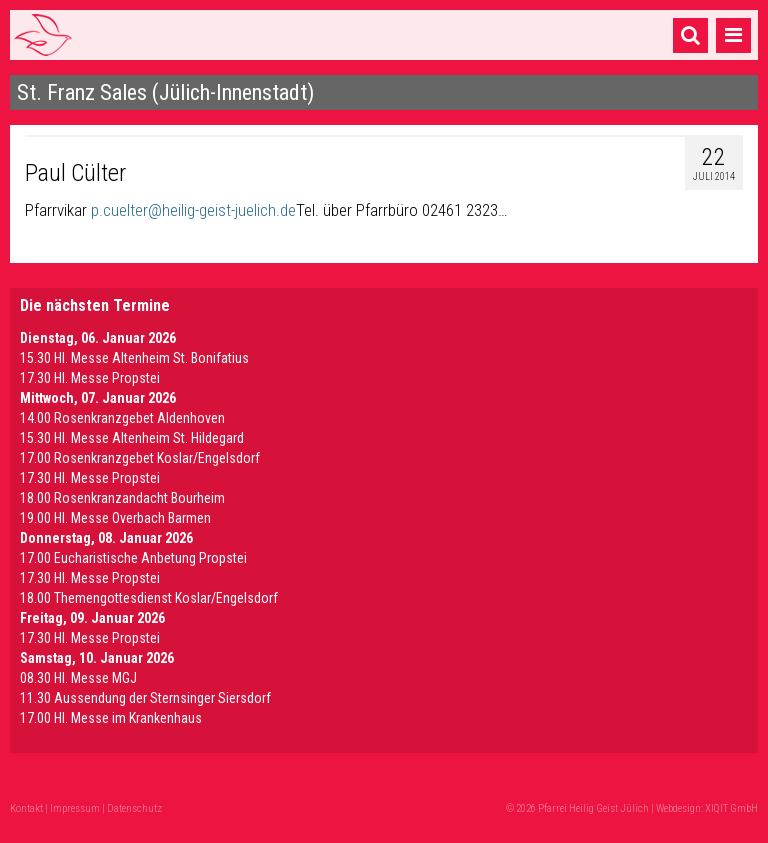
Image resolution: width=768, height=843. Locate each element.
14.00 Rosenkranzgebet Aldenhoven (122, 418)
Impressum (75, 808)
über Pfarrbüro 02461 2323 (410, 210)
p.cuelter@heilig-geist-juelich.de (193, 210)
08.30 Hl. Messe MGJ (78, 678)
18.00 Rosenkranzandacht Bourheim (122, 498)
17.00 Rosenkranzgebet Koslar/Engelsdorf (140, 458)
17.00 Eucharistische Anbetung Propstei (133, 558)
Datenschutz (134, 808)
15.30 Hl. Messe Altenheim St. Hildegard (132, 438)
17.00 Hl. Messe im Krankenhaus (111, 718)
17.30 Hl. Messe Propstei (90, 378)
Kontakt (26, 808)
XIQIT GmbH (731, 808)
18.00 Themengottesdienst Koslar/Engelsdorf (149, 598)
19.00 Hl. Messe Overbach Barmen (115, 518)
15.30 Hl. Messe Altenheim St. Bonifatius (134, 358)
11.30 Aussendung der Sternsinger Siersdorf (145, 698)
